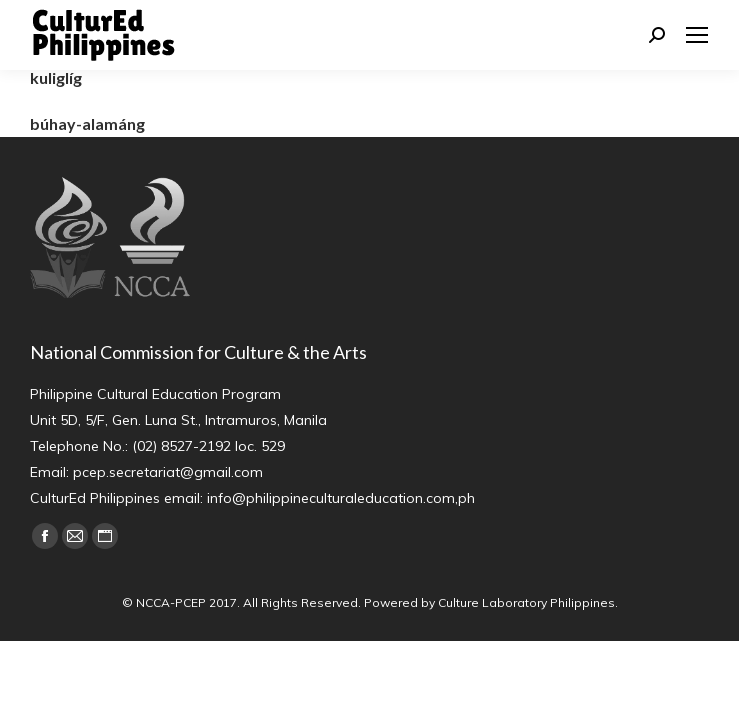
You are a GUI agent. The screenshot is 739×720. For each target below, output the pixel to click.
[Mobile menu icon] (697, 35)
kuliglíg (56, 77)
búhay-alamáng (87, 123)
